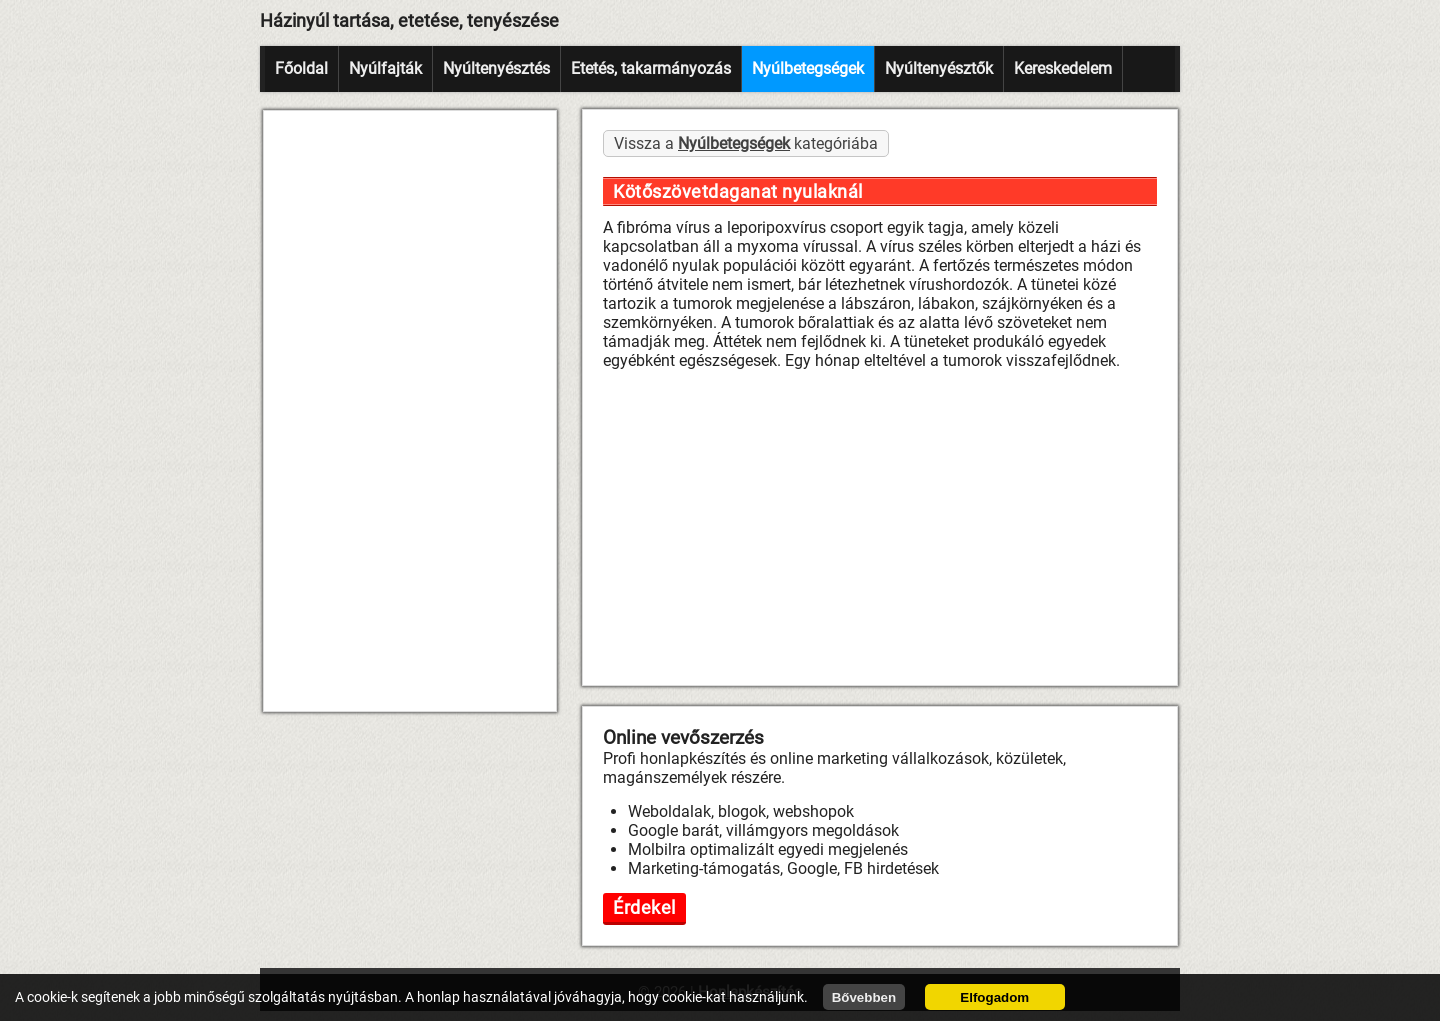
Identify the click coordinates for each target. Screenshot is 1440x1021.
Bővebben (864, 997)
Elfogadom (994, 997)
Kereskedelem (1063, 68)
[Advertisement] (410, 411)
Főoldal (301, 68)
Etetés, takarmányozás (651, 68)
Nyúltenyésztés (496, 68)
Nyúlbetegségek (808, 68)
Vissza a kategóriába (746, 143)
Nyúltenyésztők (939, 68)
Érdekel (644, 907)
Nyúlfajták (385, 68)
